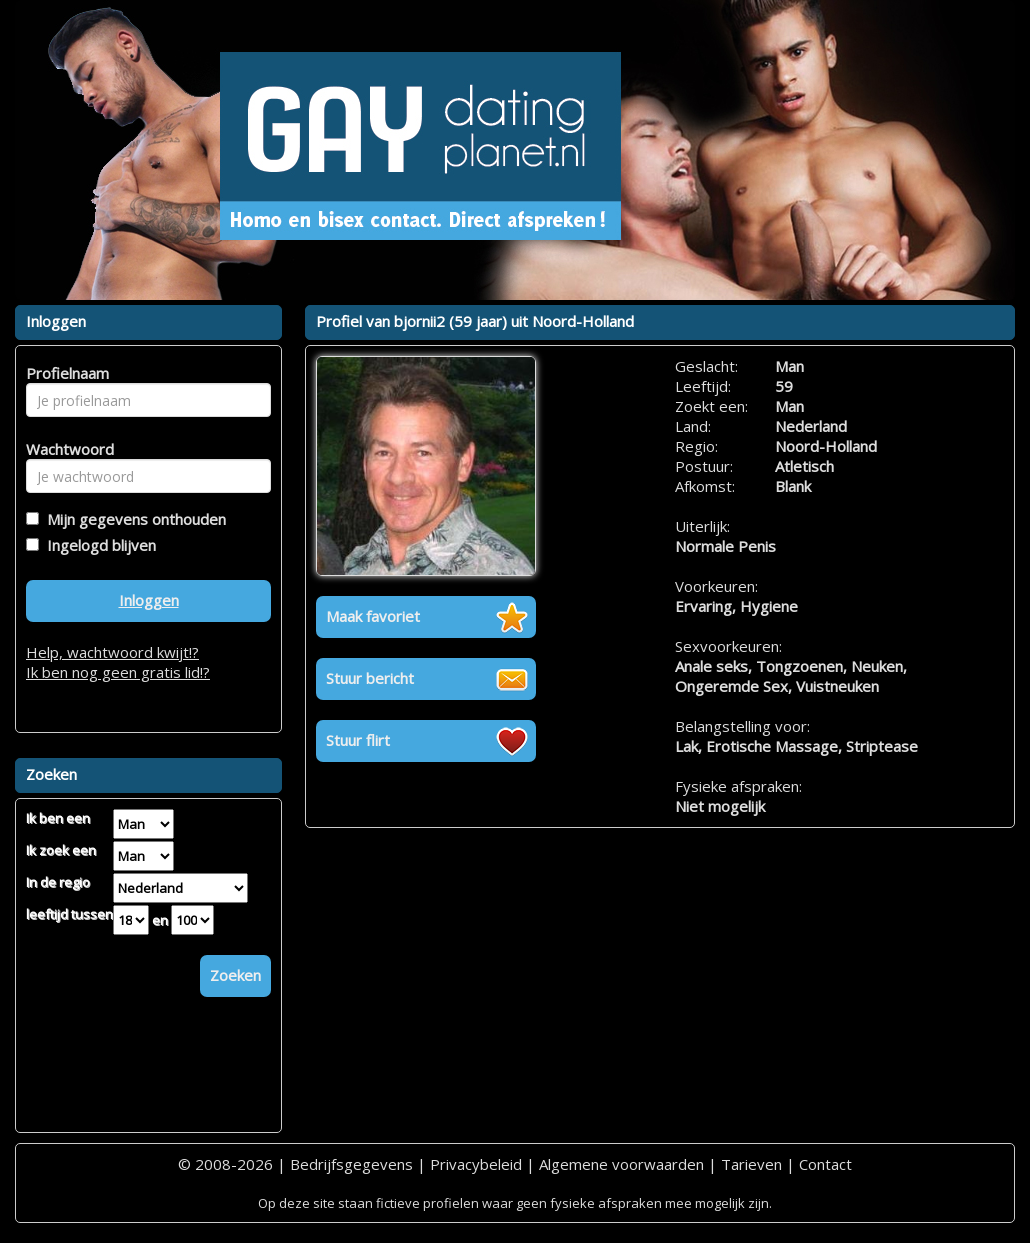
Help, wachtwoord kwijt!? (112, 652)
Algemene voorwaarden (621, 1164)
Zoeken (235, 975)
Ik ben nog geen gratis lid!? (118, 672)
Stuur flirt (358, 740)
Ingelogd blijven (97, 545)
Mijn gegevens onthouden (132, 519)
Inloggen (149, 600)
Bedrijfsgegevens (351, 1164)
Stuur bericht (370, 678)
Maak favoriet (373, 616)
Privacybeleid (476, 1164)
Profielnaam (64, 373)
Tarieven (751, 1164)
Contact (825, 1164)
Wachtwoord (64, 449)
